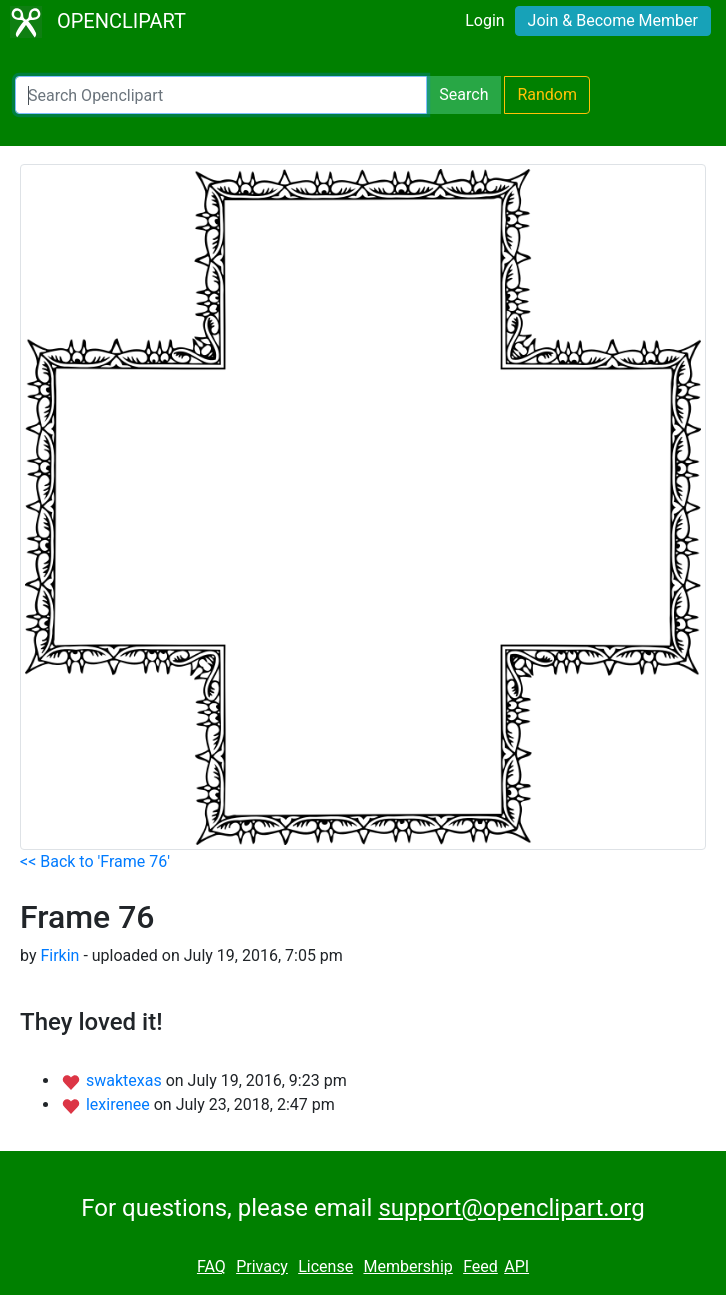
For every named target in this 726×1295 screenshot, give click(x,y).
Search (463, 94)
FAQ (211, 1266)
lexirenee (120, 1104)
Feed (480, 1266)
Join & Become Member (613, 20)
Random (547, 94)
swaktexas (126, 1080)
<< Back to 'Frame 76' (95, 861)
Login (484, 20)
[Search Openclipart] (221, 95)
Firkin (59, 955)
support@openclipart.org (511, 1208)
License (325, 1266)
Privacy (262, 1266)
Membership (407, 1266)
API (516, 1266)
